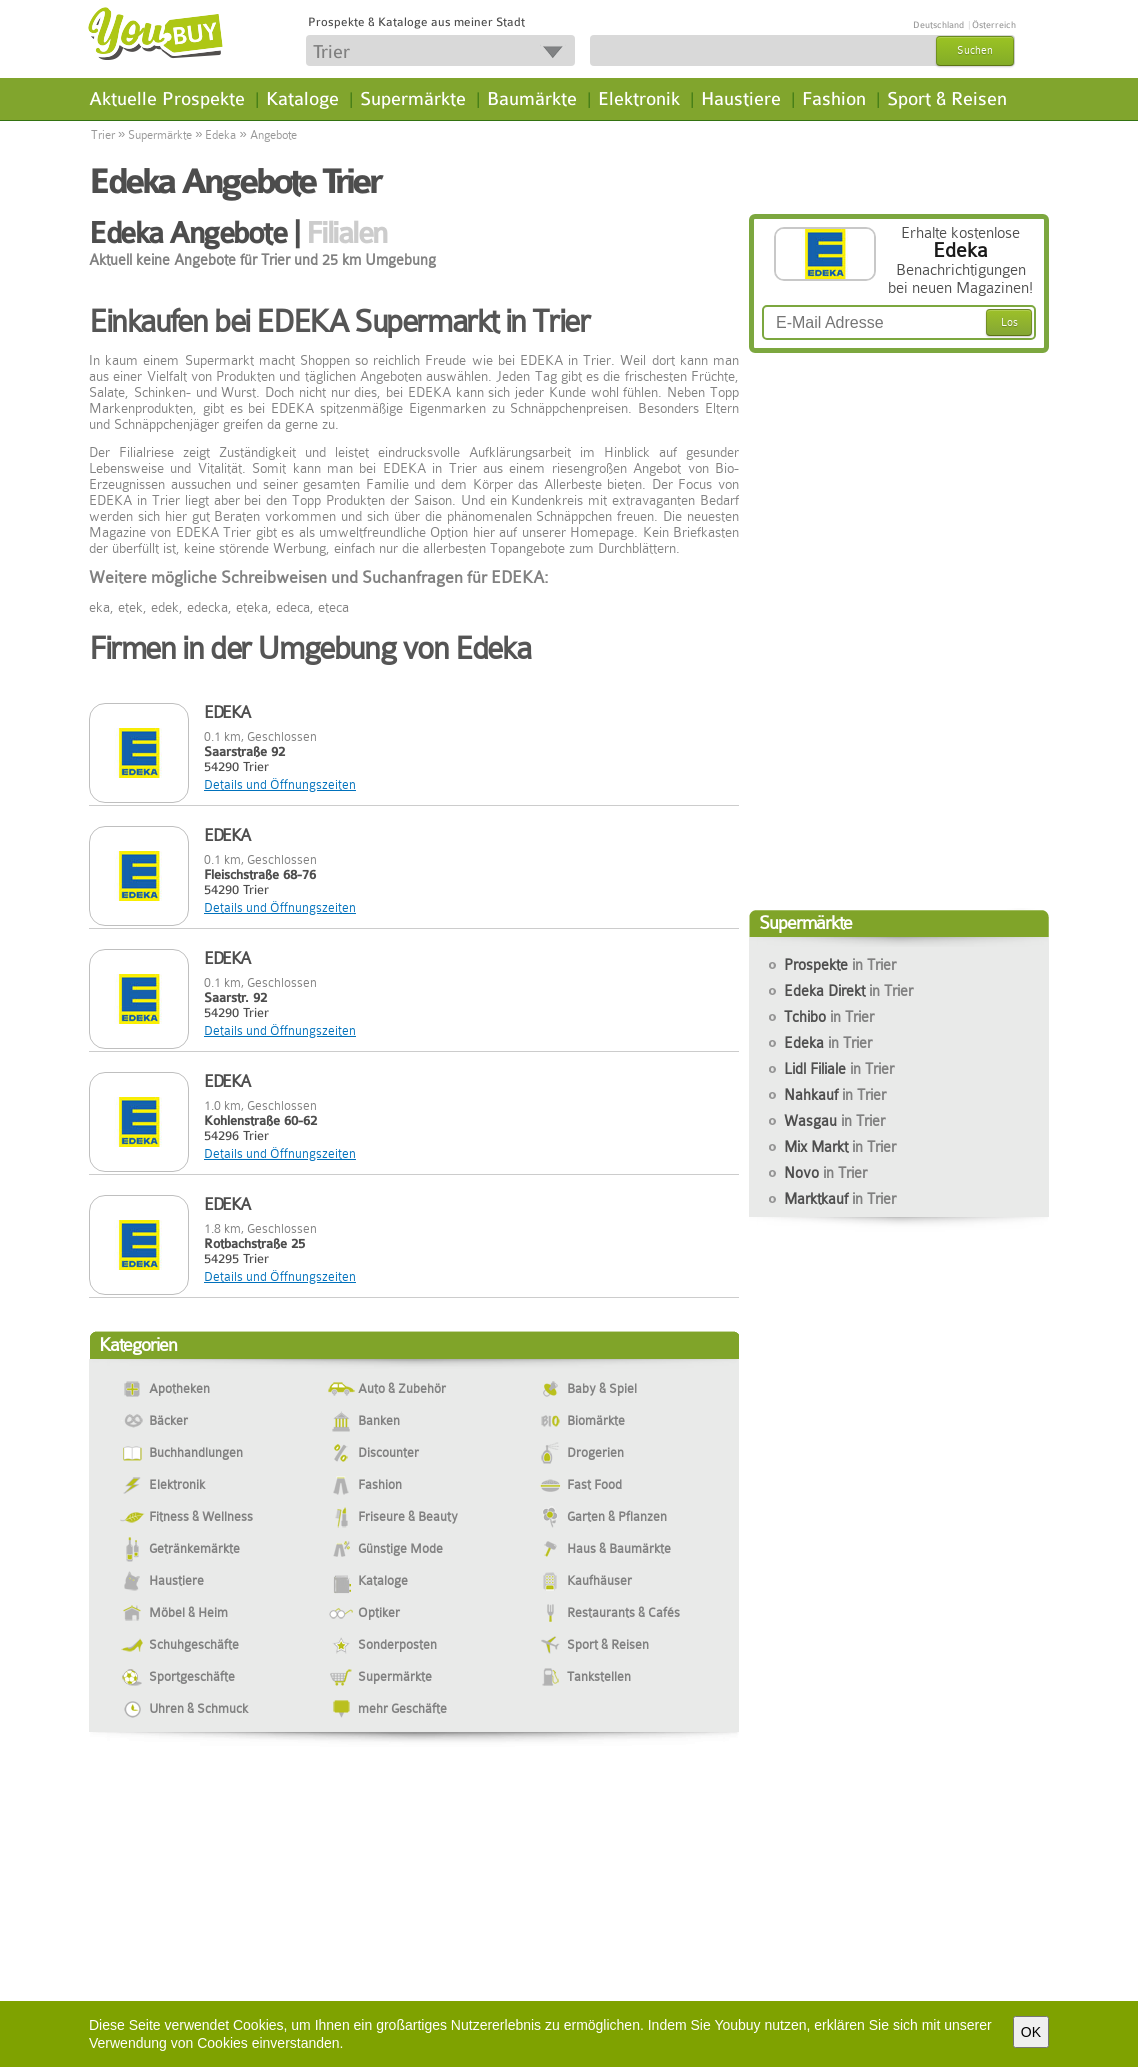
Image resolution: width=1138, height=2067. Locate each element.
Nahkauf (835, 1095)
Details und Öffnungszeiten (280, 784)
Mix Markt (840, 1147)
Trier (103, 135)
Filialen (346, 233)
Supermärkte (413, 99)
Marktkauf (840, 1199)
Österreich (994, 25)
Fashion (834, 99)
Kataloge (302, 99)
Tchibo (829, 1017)
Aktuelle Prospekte (167, 99)
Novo (825, 1173)
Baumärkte (532, 99)
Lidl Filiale (839, 1069)
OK (1031, 2032)
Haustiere (741, 99)
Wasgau (834, 1121)
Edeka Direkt (848, 991)
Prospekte (840, 965)
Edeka (220, 135)
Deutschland (938, 25)
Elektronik (639, 99)
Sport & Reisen (947, 99)
